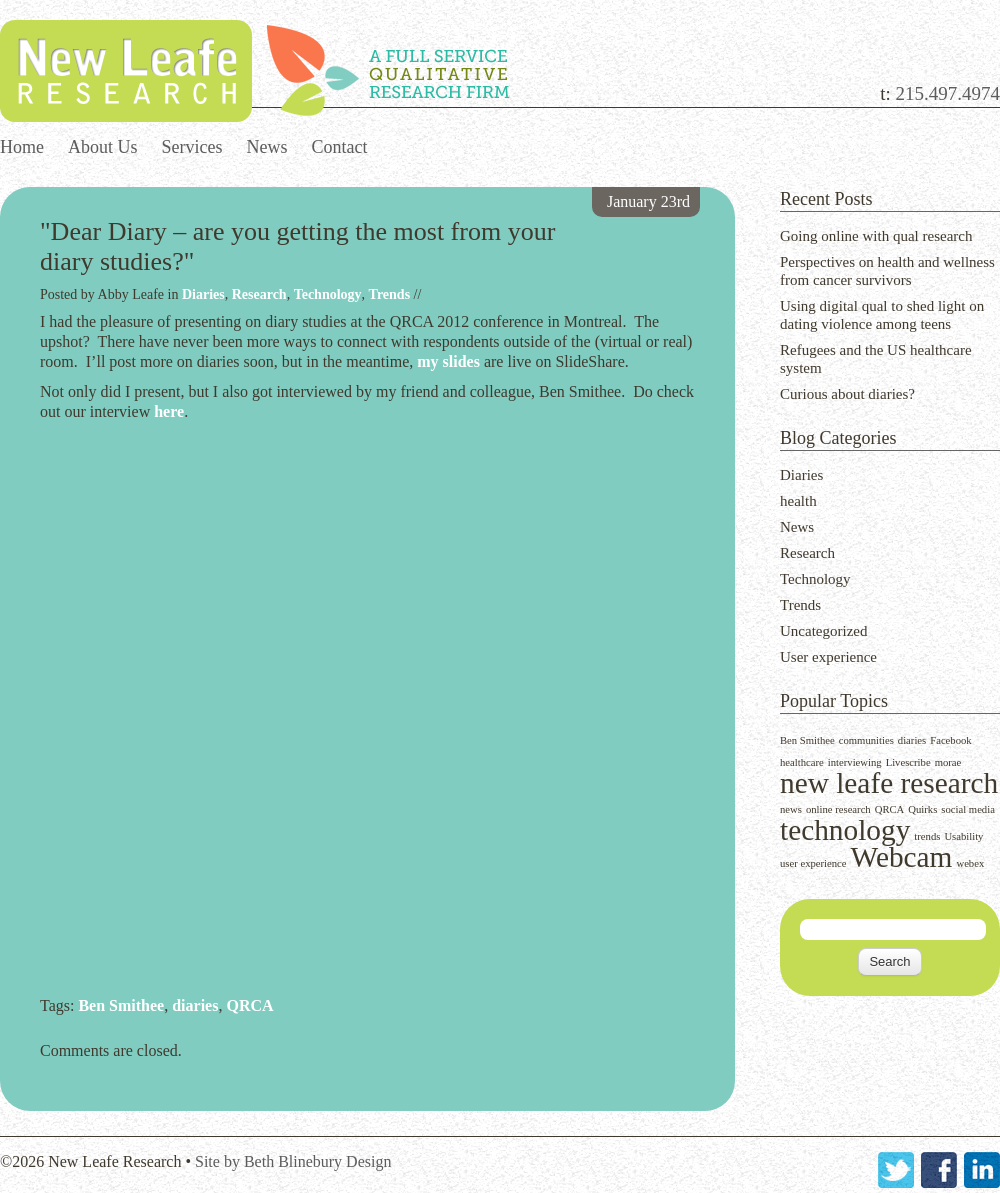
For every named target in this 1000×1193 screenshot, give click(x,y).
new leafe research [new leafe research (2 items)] (889, 783)
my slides (448, 361)
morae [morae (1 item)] (948, 762)
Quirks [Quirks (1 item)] (922, 809)
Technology (815, 579)
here (169, 411)
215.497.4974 (948, 93)
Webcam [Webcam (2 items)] (902, 857)
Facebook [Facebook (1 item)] (950, 740)
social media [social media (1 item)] (968, 809)
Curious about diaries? (847, 394)
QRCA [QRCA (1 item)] (890, 809)
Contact (340, 147)
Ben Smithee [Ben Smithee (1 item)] (807, 740)
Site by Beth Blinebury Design (293, 1161)
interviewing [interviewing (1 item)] (855, 762)
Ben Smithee (121, 1005)
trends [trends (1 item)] (927, 836)
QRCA (249, 1005)
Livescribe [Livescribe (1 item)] (908, 762)
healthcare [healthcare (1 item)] (802, 762)
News (267, 147)
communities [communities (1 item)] (866, 740)
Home (22, 147)
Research (807, 553)
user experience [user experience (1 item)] (813, 863)
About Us (103, 147)
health (798, 501)
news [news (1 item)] (791, 809)
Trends (800, 605)
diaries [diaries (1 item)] (912, 740)
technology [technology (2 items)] (845, 830)
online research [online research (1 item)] (838, 809)
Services (192, 147)
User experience (828, 657)
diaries (195, 1005)
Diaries (801, 475)
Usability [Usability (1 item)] (963, 836)
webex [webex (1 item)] (970, 863)
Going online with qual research (876, 236)
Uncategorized (823, 631)
